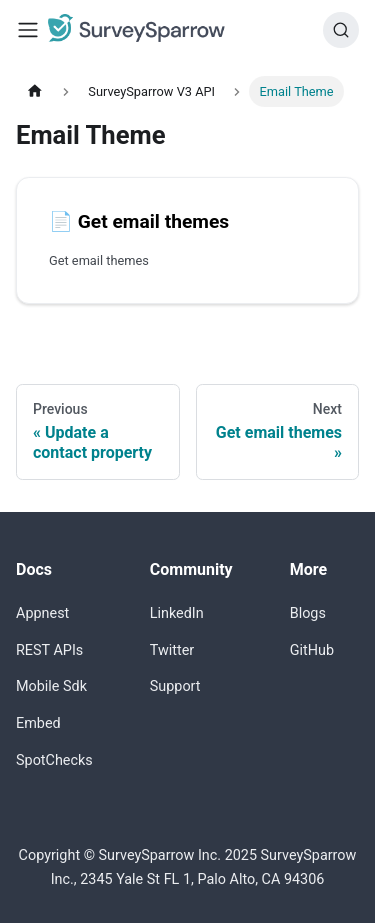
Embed (38, 723)
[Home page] (35, 91)
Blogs (308, 613)
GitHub (312, 650)
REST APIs (49, 650)
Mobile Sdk (51, 686)
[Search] (341, 30)
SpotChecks (54, 760)
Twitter (172, 650)
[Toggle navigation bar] (28, 30)
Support (175, 686)
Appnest (42, 613)
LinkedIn (177, 613)
